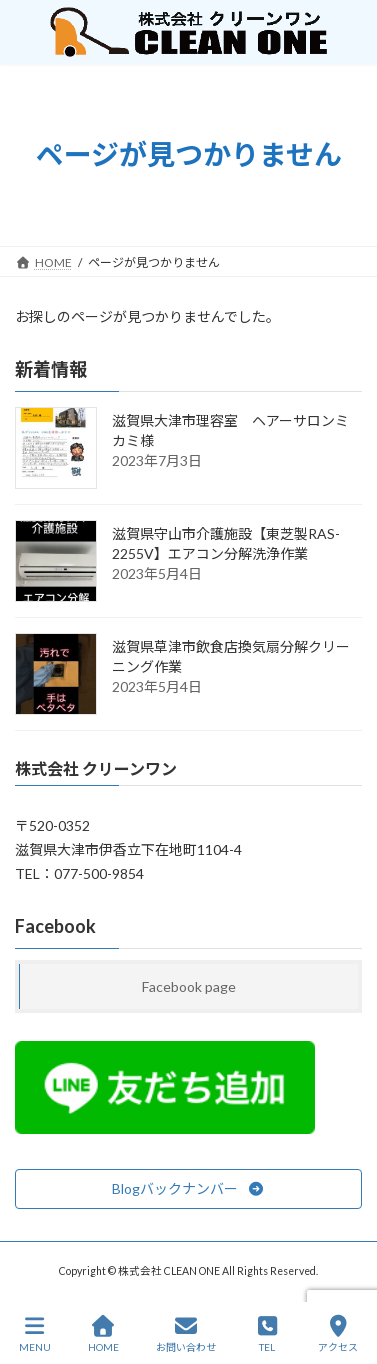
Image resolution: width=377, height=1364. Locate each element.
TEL (268, 1334)
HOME (103, 1334)
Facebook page (189, 986)
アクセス (338, 1334)
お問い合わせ (186, 1334)
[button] (188, 1189)
